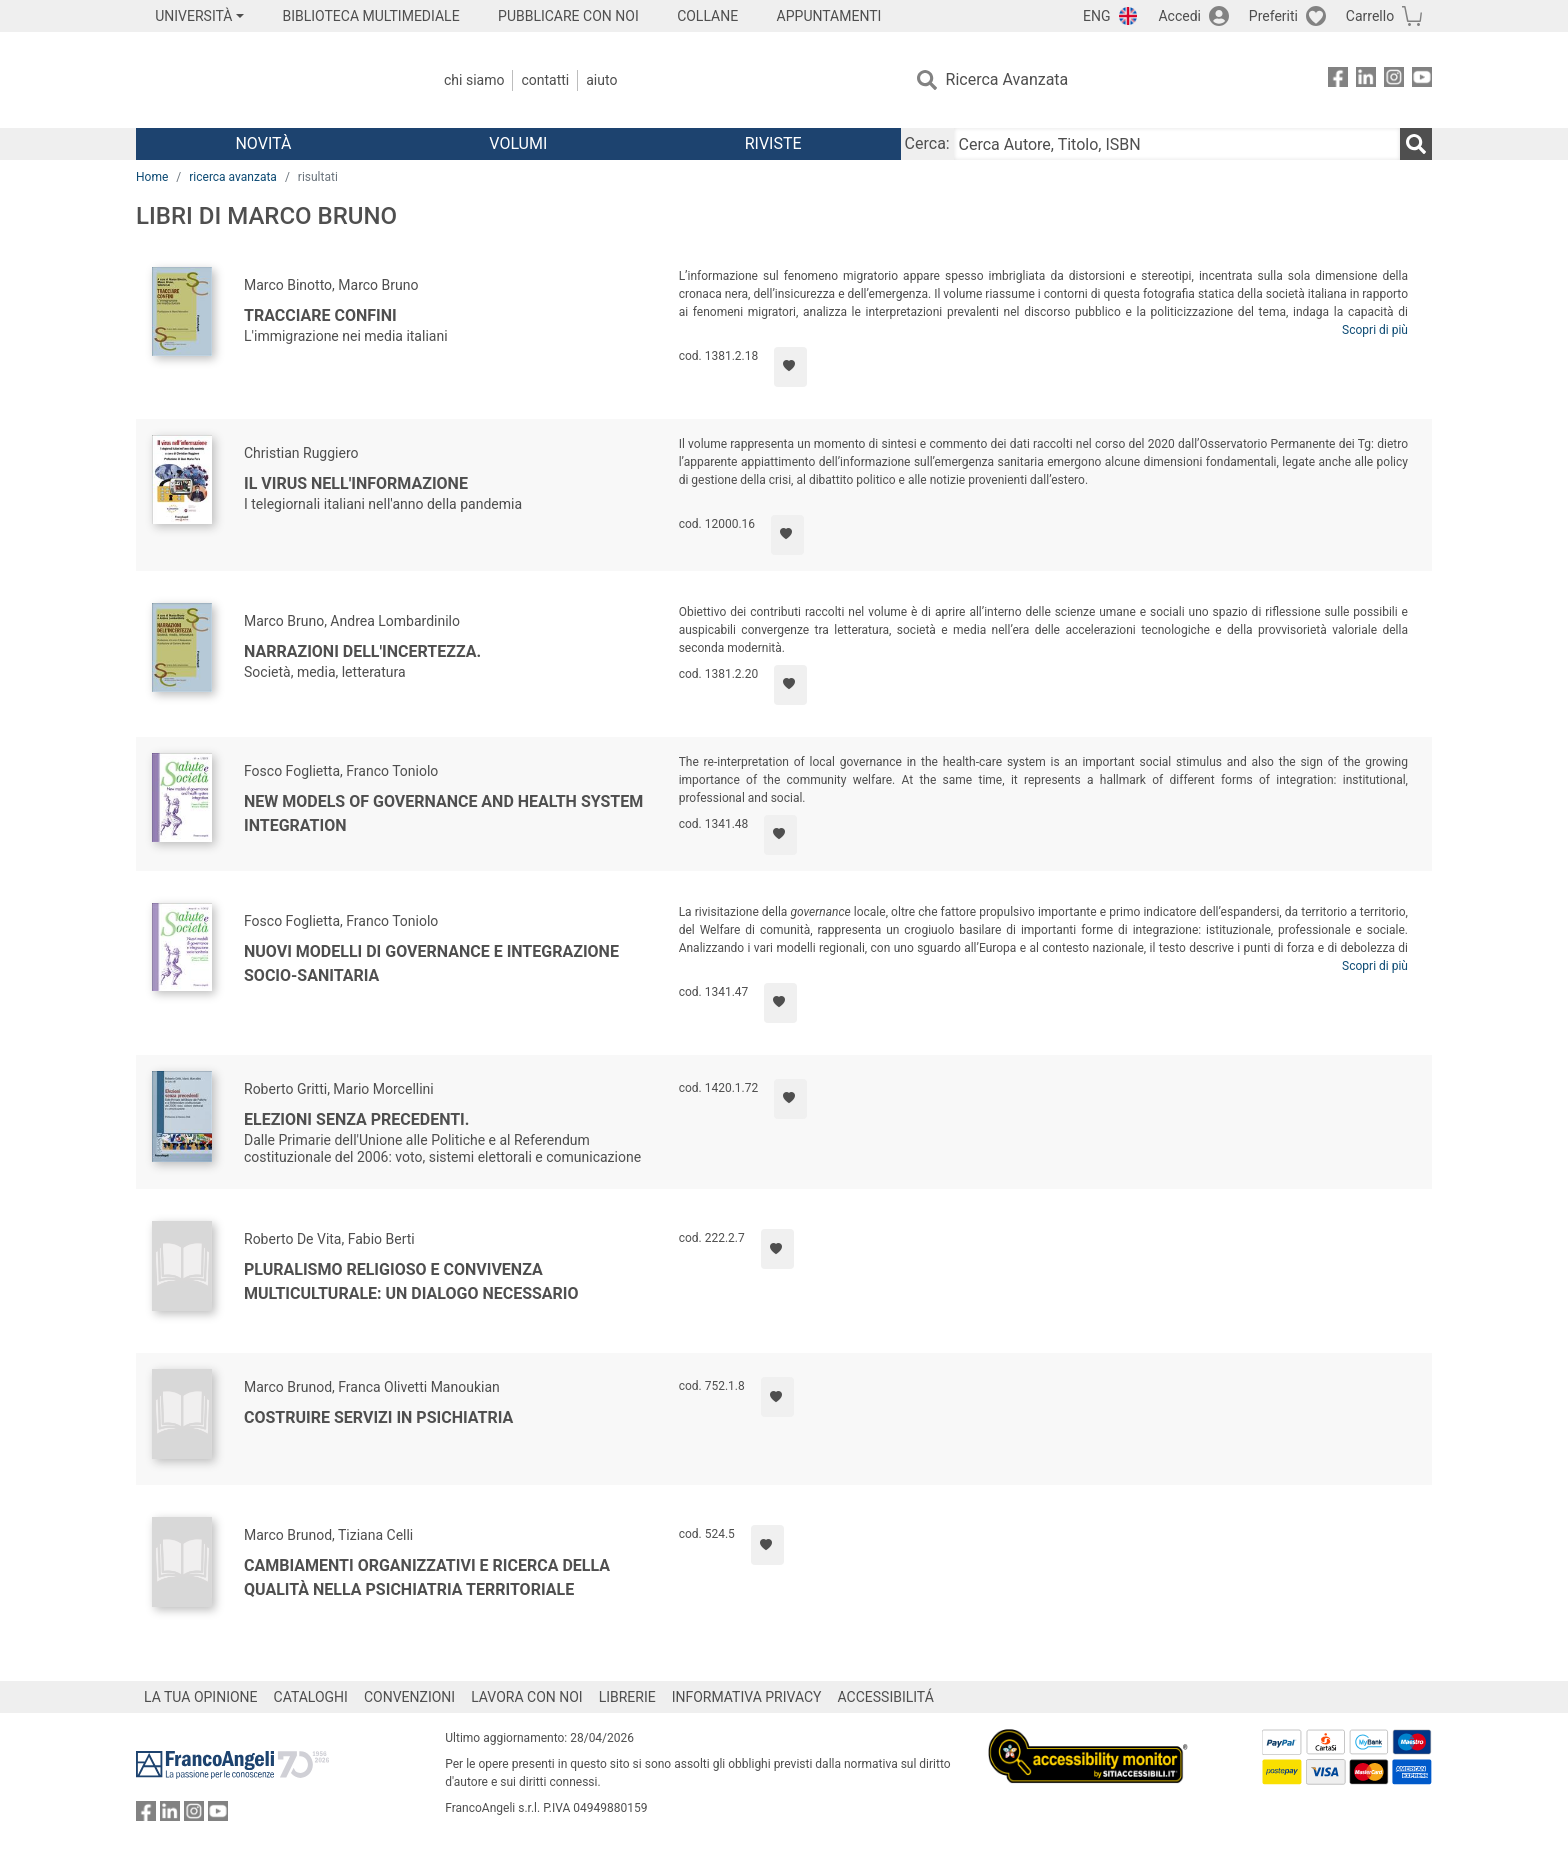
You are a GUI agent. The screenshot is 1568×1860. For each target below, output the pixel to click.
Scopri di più (1375, 330)
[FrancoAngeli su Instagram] (1394, 80)
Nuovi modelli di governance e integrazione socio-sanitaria (431, 963)
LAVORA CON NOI (527, 1697)
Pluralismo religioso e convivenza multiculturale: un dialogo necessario (411, 1281)
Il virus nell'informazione (356, 483)
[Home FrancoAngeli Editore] (268, 80)
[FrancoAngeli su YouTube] (1422, 80)
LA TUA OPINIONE (201, 1697)
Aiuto (601, 80)
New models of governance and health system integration (443, 813)
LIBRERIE (627, 1697)
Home (152, 177)
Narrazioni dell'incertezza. (362, 651)
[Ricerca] (1416, 144)
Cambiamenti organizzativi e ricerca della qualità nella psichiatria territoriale (427, 1577)
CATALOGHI (311, 1697)
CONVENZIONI (409, 1697)
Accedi (1179, 16)
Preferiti (1273, 16)
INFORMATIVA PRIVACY (747, 1697)
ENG (1096, 16)
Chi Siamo (474, 80)
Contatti (545, 80)
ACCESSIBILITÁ (886, 1697)
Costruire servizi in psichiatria (378, 1417)
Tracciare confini (320, 315)
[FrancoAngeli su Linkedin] (1366, 80)
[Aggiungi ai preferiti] (790, 367)
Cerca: (927, 143)
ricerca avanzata (233, 177)
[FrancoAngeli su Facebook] (1338, 80)
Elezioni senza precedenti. (356, 1119)
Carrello (1370, 16)
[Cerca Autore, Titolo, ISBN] (1177, 144)
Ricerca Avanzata (1007, 79)
